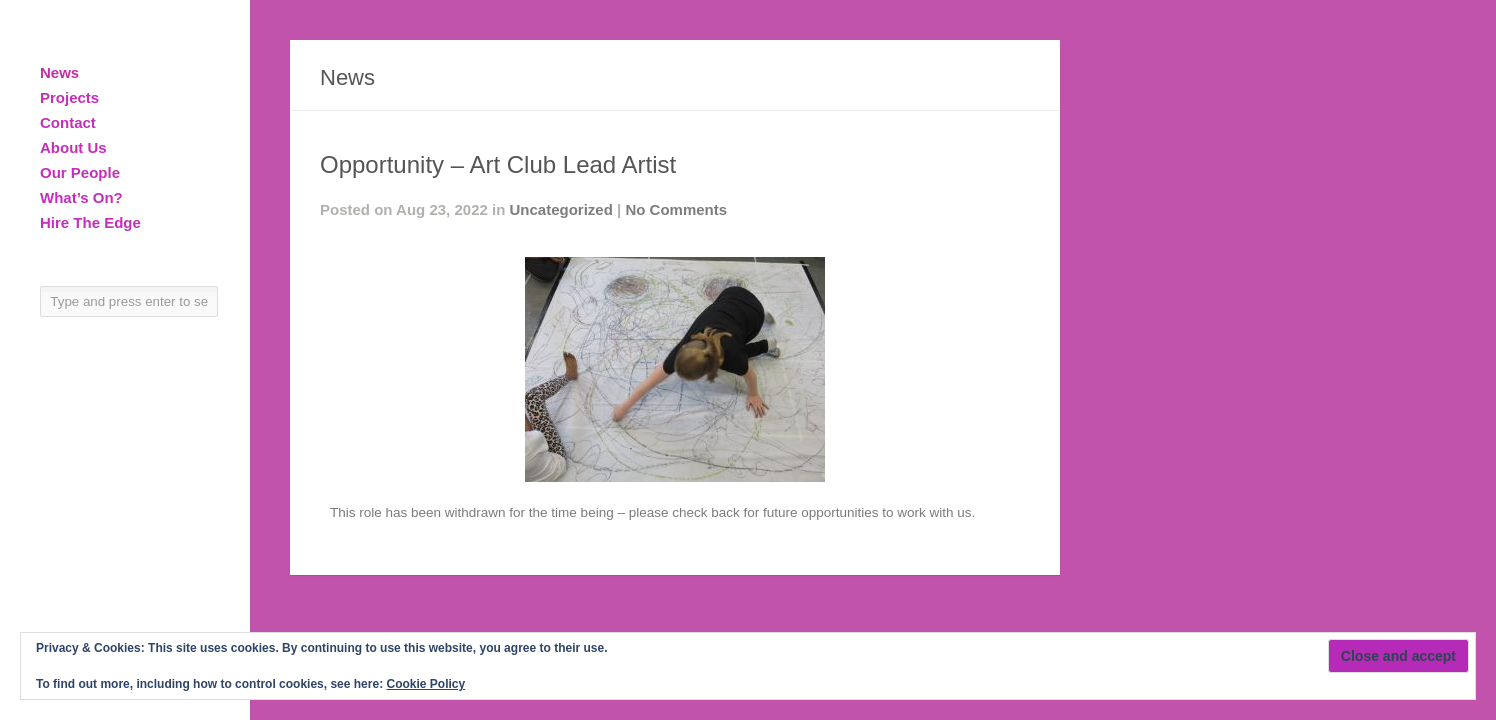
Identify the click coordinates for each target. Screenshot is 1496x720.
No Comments (676, 209)
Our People (80, 172)
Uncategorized (561, 209)
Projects (69, 97)
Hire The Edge (90, 222)
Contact (68, 122)
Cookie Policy (425, 684)
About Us (73, 147)
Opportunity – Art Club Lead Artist (498, 164)
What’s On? (81, 197)
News (59, 72)
